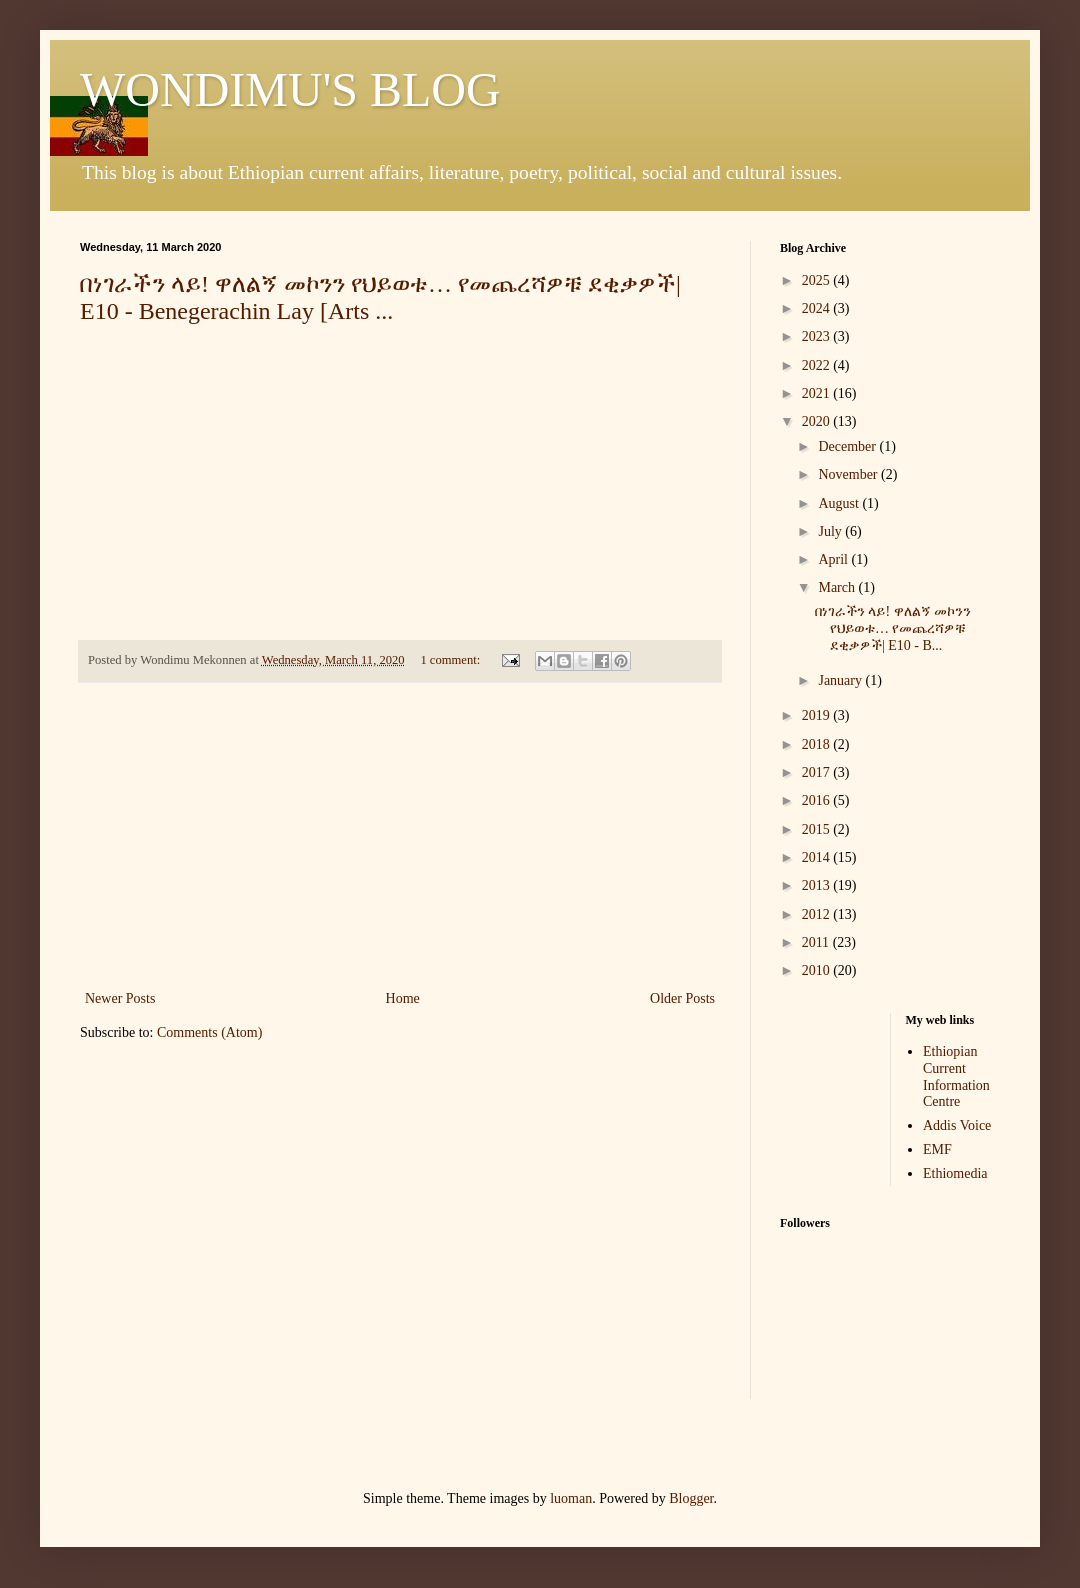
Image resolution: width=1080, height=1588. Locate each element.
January (841, 680)
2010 (818, 970)
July (831, 531)
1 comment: (451, 660)
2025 (818, 280)
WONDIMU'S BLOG (290, 89)
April (834, 559)
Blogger (691, 1498)
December (848, 446)
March (838, 587)
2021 (818, 393)
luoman (571, 1498)
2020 (818, 421)
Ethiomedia (955, 1173)
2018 (818, 744)
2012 (818, 914)
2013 (818, 885)
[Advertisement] (400, 836)
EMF (937, 1149)
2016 (818, 800)
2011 (817, 942)
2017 (818, 772)
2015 (818, 829)
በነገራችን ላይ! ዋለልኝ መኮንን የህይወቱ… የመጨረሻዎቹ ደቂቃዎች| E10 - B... (893, 628)
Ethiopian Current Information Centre (956, 1076)
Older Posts (682, 998)
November (849, 474)
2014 (818, 857)
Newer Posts (120, 998)
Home (403, 998)
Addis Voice (957, 1125)
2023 (818, 336)
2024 (818, 308)
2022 (818, 365)
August (840, 503)
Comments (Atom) (209, 1032)
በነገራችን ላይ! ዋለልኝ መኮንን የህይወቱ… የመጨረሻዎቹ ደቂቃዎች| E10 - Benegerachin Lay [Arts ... (380, 297)
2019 (818, 715)
